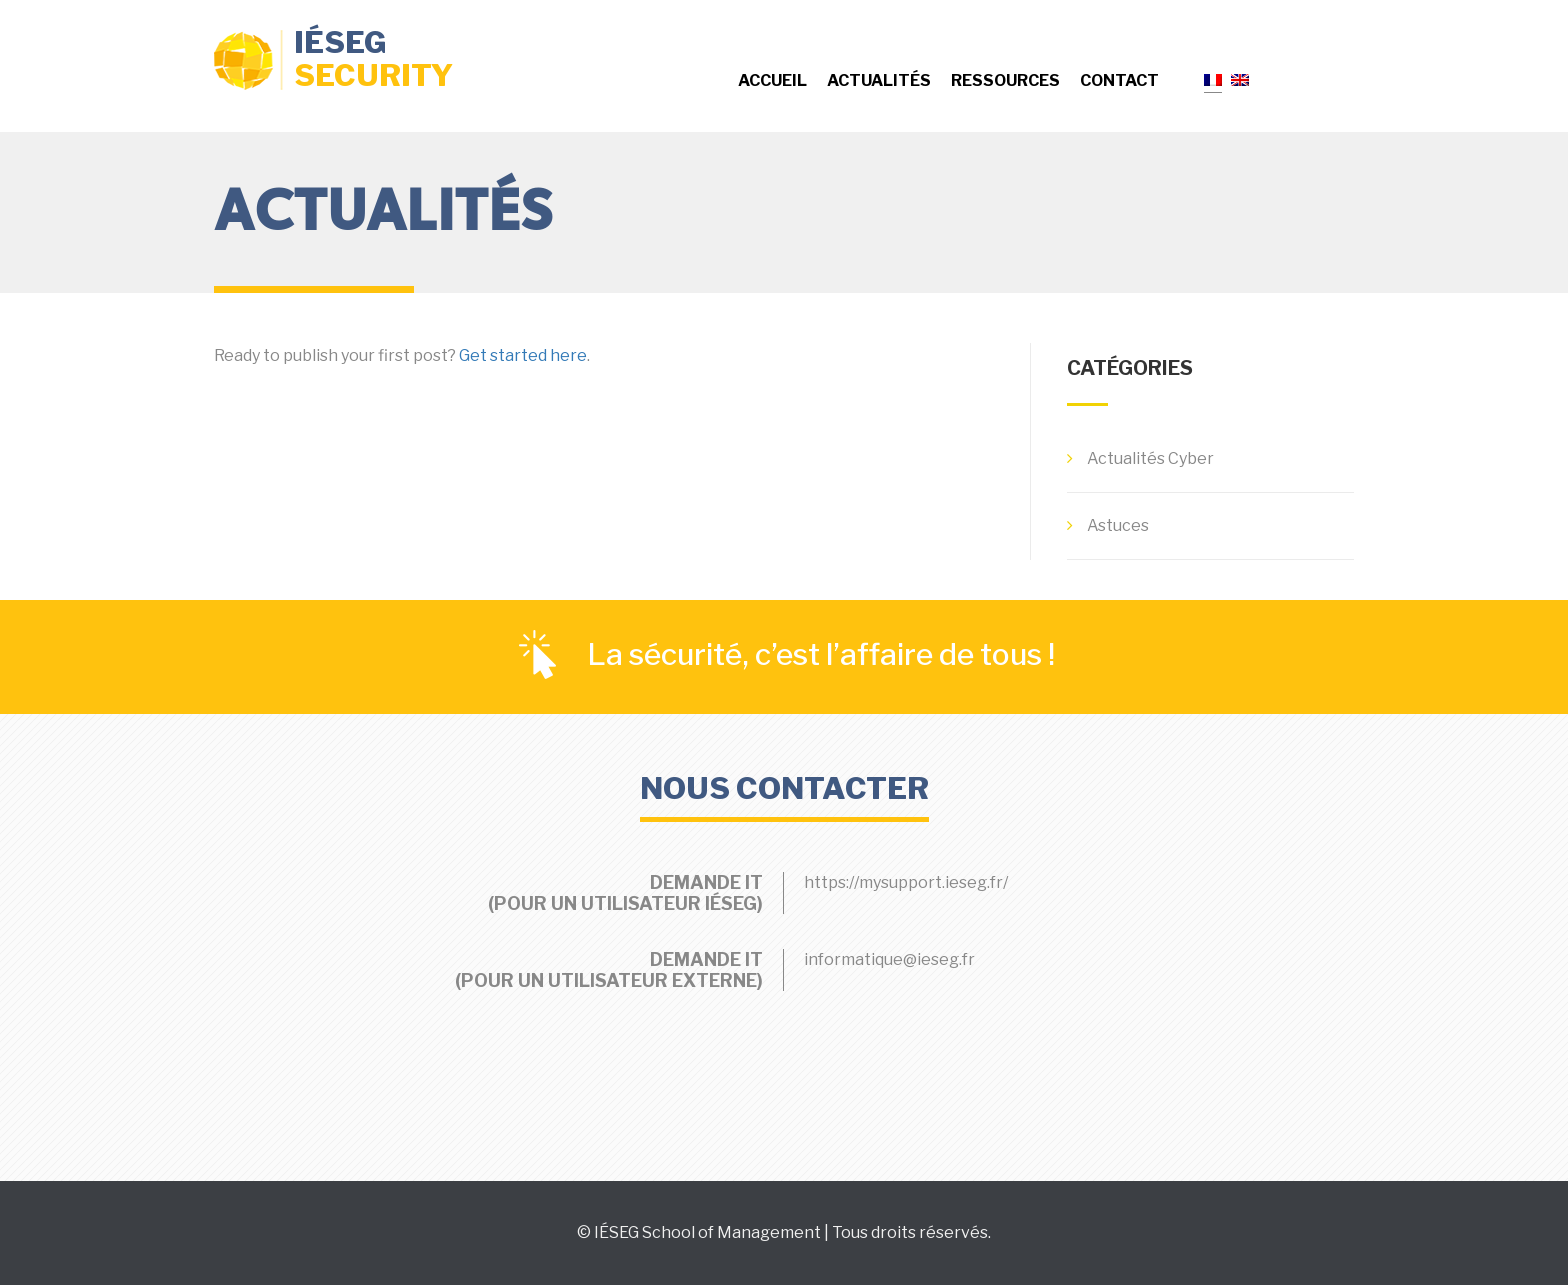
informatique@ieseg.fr (889, 959)
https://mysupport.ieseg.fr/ (906, 882)
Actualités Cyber (1150, 458)
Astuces (1118, 525)
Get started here (523, 355)
